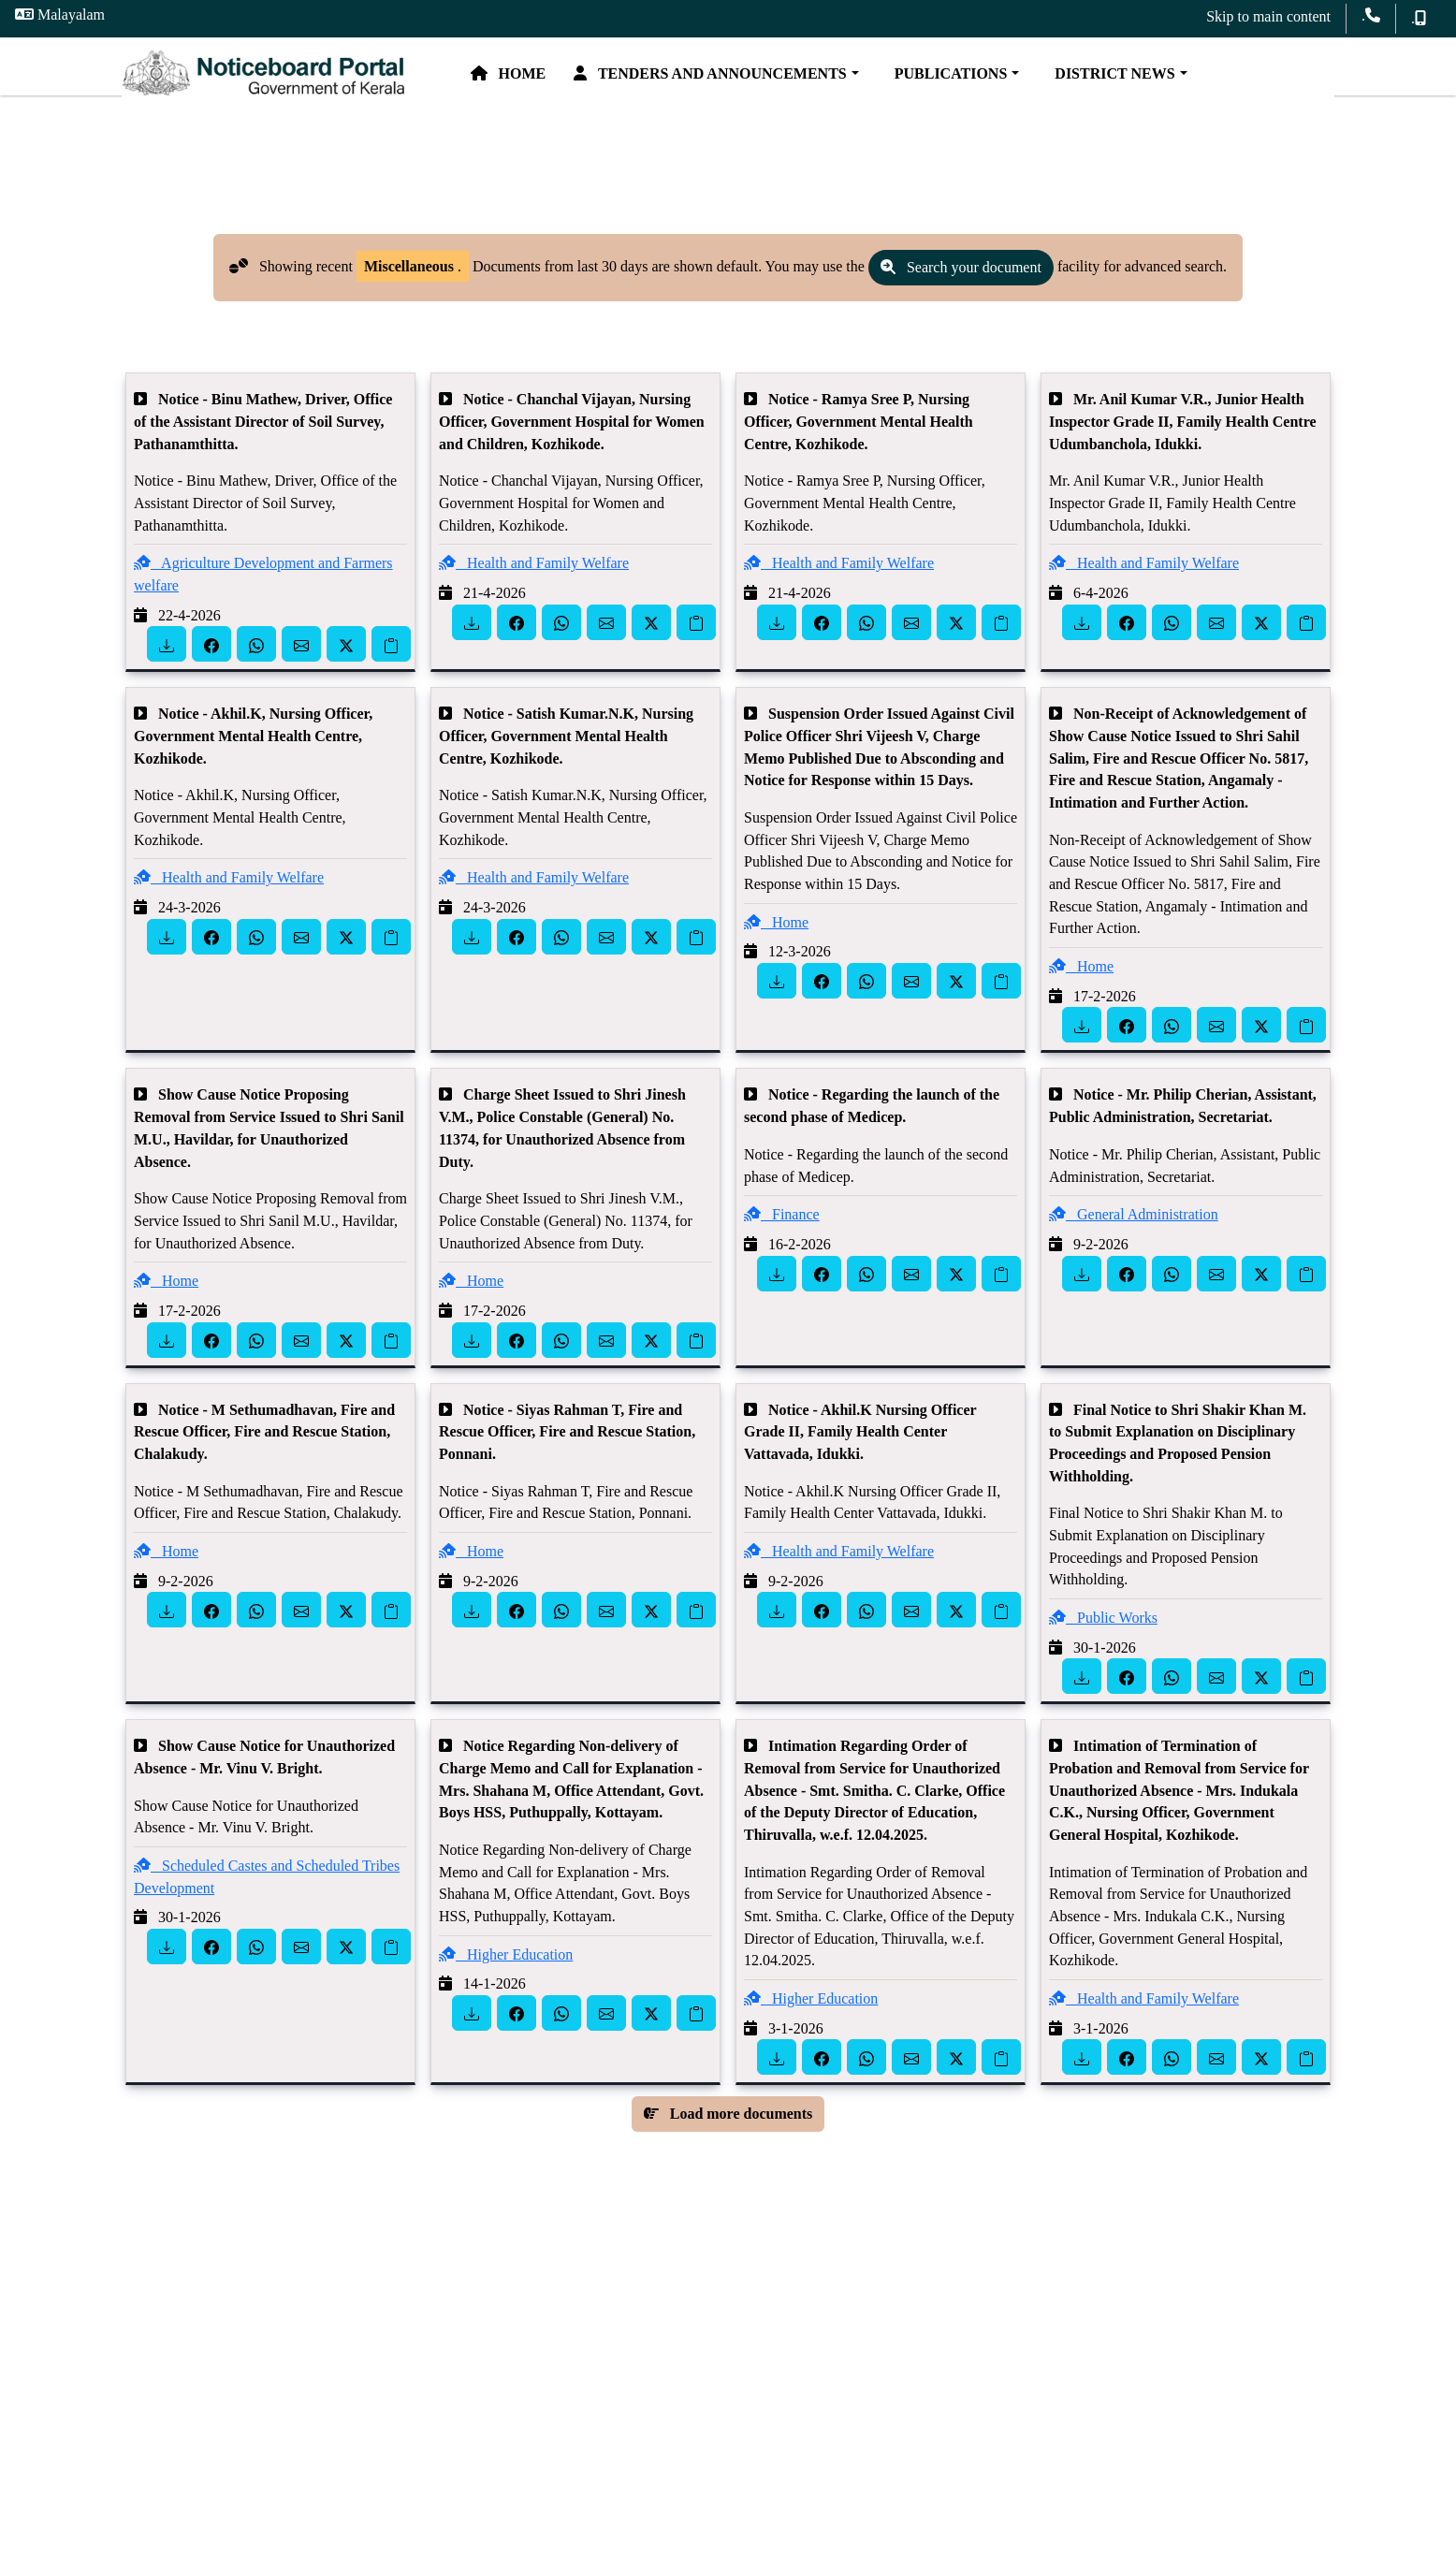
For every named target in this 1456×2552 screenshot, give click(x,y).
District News (1197, 82)
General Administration (1133, 1245)
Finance (782, 1245)
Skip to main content (1268, 16)
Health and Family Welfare (534, 595)
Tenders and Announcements (797, 82)
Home (595, 82)
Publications (1033, 82)
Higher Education (506, 1985)
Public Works (1103, 1648)
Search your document (961, 299)
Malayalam (60, 14)
